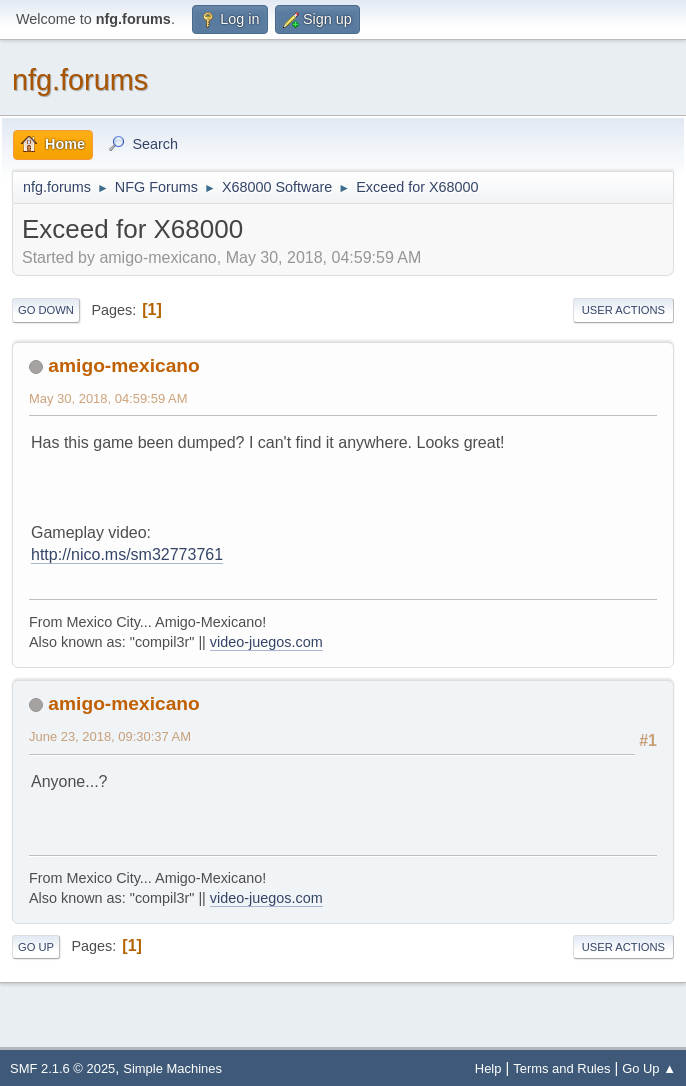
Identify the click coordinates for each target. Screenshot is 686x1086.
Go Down (46, 310)
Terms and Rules (561, 1068)
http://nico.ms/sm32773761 (127, 554)
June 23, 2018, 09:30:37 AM (110, 736)
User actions (623, 310)
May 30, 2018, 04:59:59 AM (108, 398)
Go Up (36, 947)
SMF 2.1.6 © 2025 (62, 1068)
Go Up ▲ (649, 1068)
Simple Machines (172, 1068)
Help (488, 1068)
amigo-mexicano (123, 365)
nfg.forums (80, 80)
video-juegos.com (266, 642)
